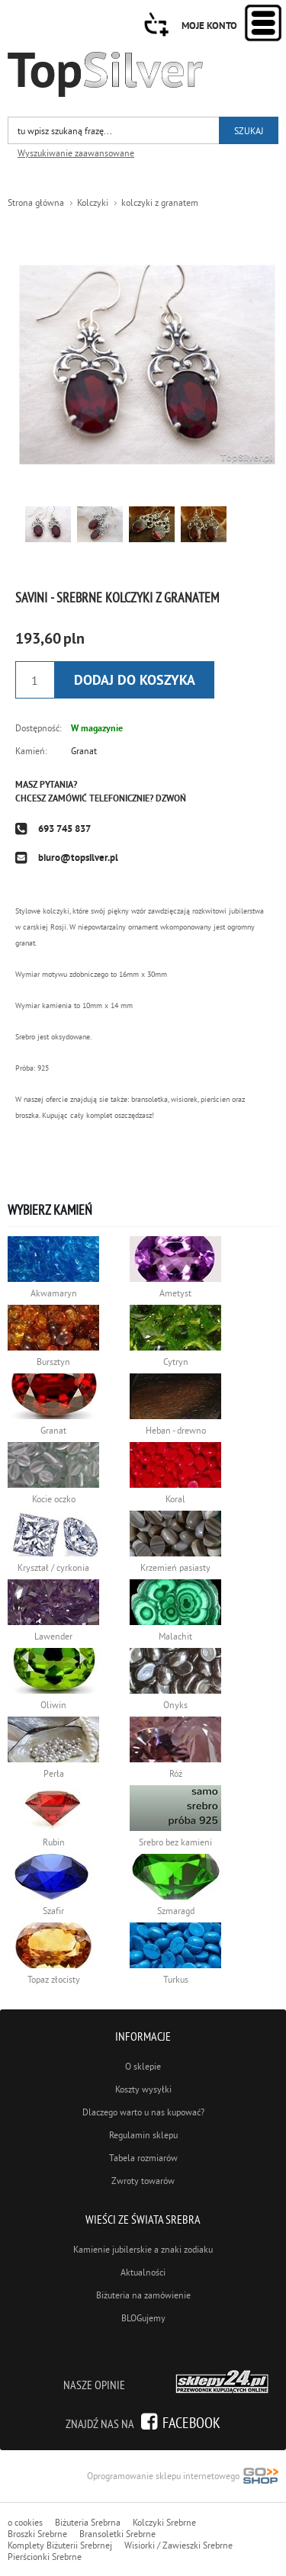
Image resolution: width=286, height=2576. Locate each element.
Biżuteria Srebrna (88, 2522)
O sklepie (143, 2066)
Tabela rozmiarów (143, 2157)
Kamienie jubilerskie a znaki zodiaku (143, 2249)
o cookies (25, 2522)
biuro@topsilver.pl (78, 857)
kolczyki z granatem (159, 202)
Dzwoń (171, 798)
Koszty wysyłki (143, 2089)
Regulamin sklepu (143, 2135)
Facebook (191, 2422)
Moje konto (209, 25)
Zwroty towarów (143, 2180)
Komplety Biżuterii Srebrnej (60, 2545)
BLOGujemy (143, 2318)
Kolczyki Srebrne (164, 2522)
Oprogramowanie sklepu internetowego (182, 2477)
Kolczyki (92, 202)
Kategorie (263, 23)
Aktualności (143, 2272)
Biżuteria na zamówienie (143, 2295)
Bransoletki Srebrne (117, 2533)
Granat (84, 750)
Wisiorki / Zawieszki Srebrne (178, 2545)
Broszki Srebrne (37, 2533)
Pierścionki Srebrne (45, 2556)
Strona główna (36, 202)
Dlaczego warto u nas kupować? (143, 2112)
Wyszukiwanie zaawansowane (76, 153)
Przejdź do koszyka (156, 24)
